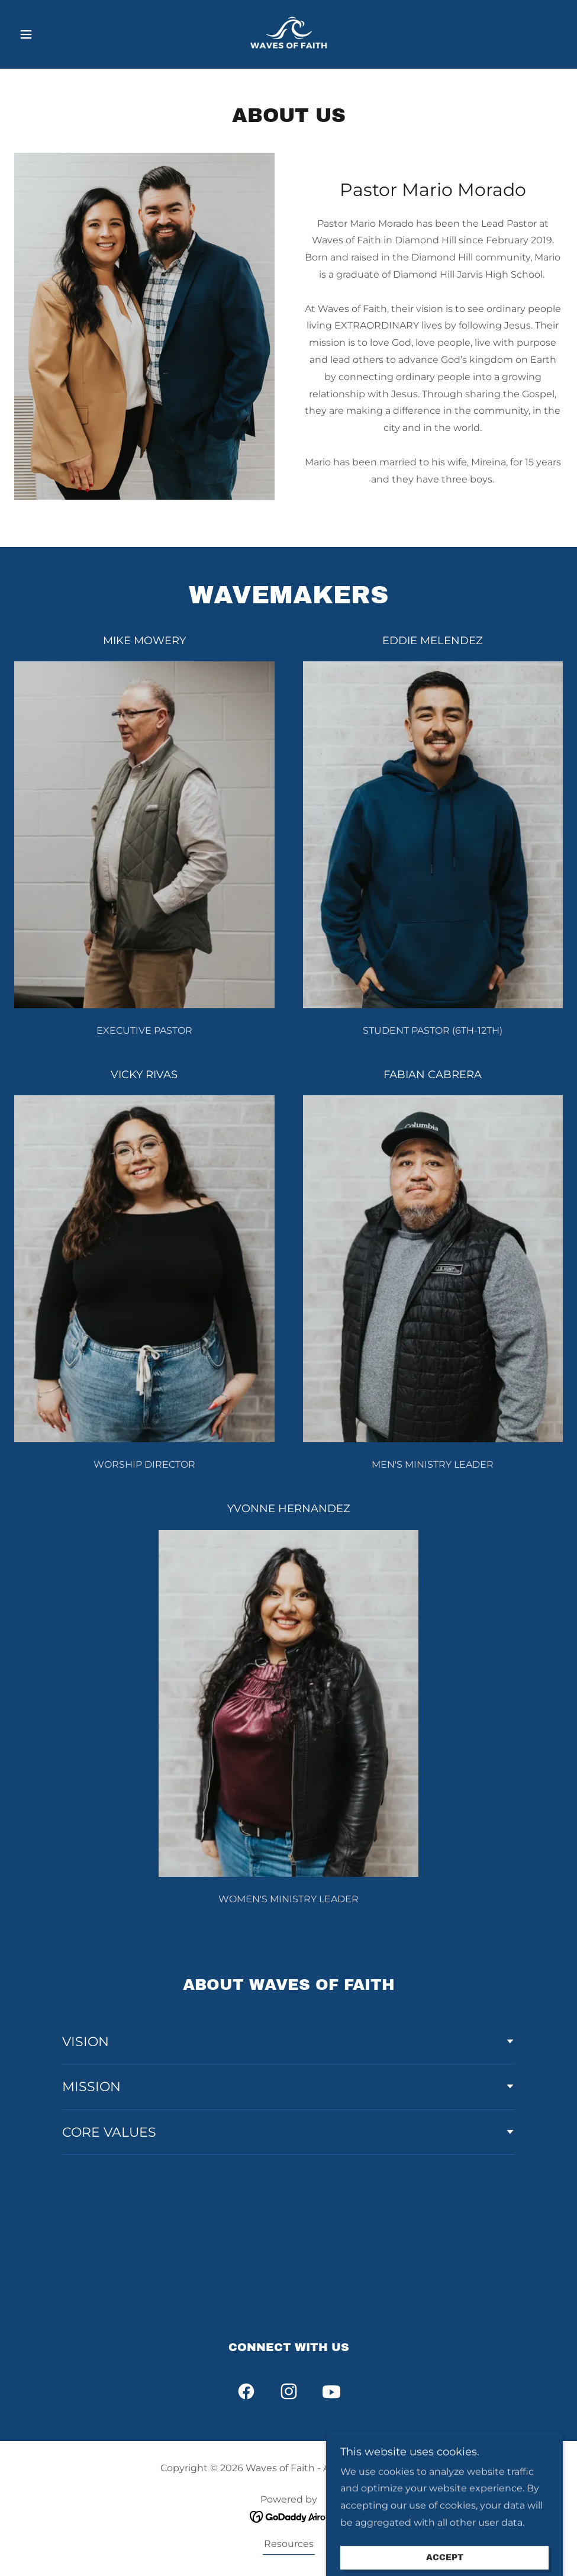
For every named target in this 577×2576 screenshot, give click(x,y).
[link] (288, 33)
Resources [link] (289, 2543)
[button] (55, 34)
